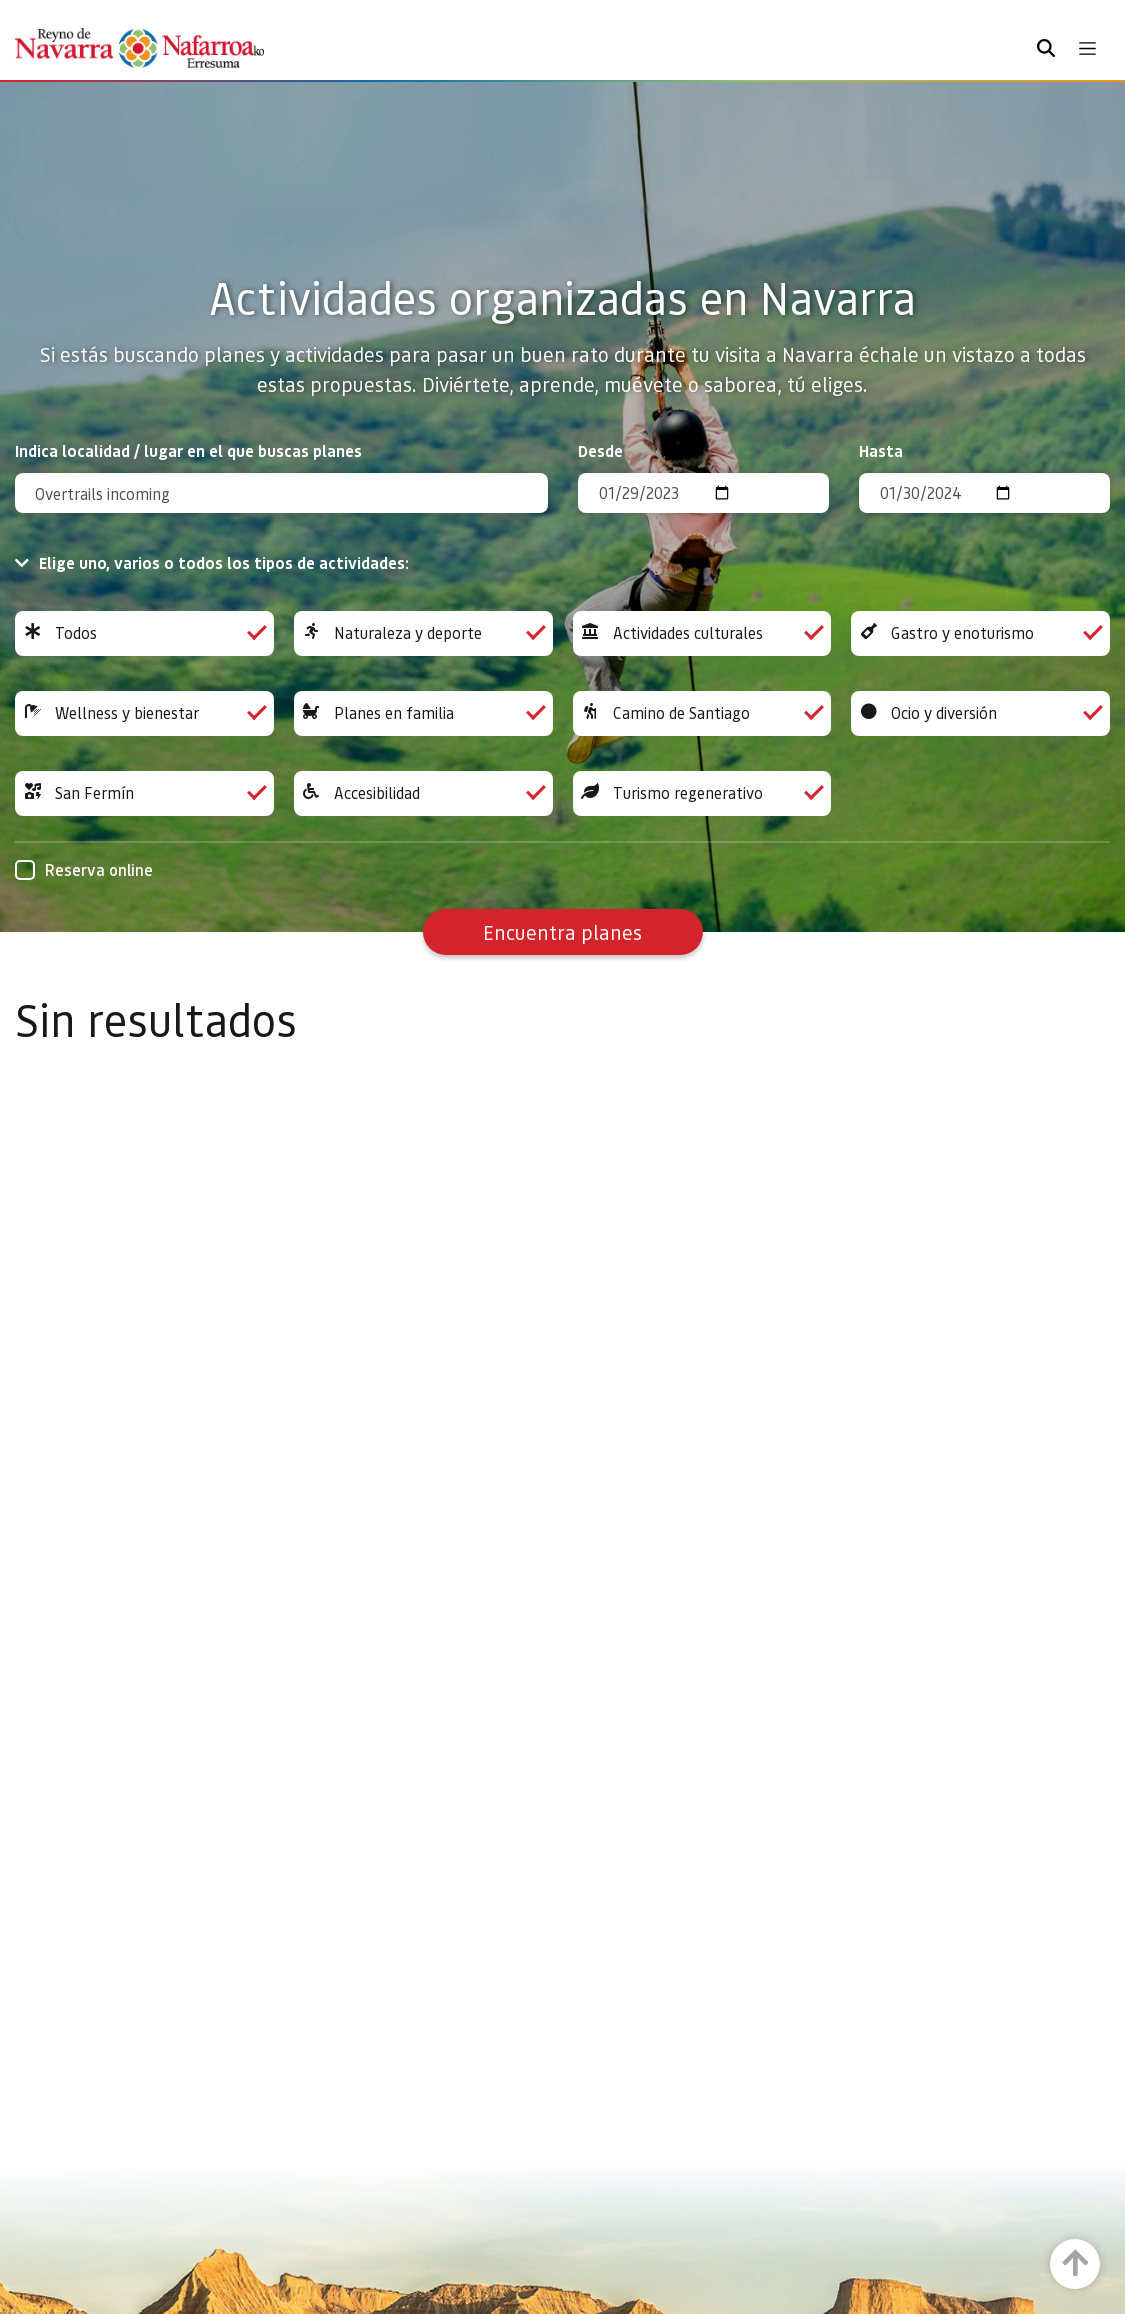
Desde (600, 450)
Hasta (881, 450)
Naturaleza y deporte (423, 633)
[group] (144, 633)
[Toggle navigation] (1087, 48)
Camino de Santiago (702, 713)
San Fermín (144, 793)
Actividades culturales (702, 633)
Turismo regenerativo (702, 793)
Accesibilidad (423, 793)
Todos (144, 633)
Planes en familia (423, 713)
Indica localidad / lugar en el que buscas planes (188, 450)
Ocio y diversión (980, 713)
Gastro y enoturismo (980, 633)
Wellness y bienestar (144, 713)
